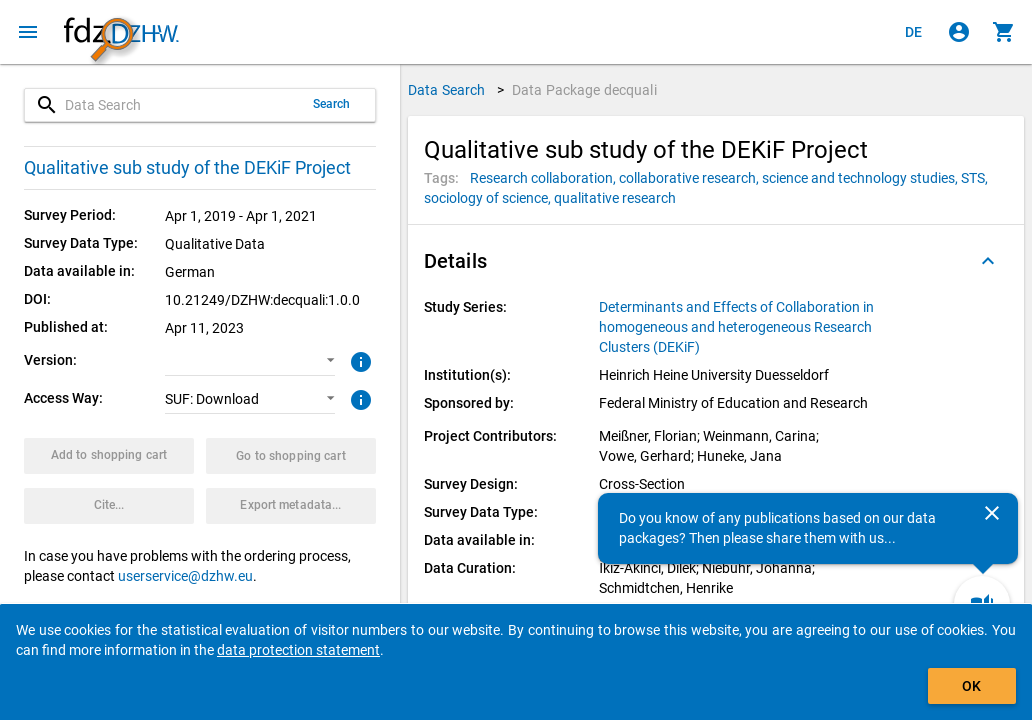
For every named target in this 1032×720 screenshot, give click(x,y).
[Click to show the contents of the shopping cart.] (1004, 32)
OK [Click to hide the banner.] (971, 686)
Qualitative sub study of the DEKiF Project (187, 167)
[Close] (992, 513)
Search (332, 104)
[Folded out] (988, 261)
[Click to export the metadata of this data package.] (291, 506)
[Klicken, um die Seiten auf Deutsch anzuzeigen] (914, 32)
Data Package (584, 90)
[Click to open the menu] (28, 32)
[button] (250, 361)
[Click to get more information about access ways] (358, 398)
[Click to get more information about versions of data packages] (358, 360)
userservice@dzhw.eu (185, 576)
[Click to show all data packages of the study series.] (745, 327)
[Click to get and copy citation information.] (109, 506)
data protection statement (298, 650)
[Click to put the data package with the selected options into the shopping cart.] (109, 456)
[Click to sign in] (959, 32)
